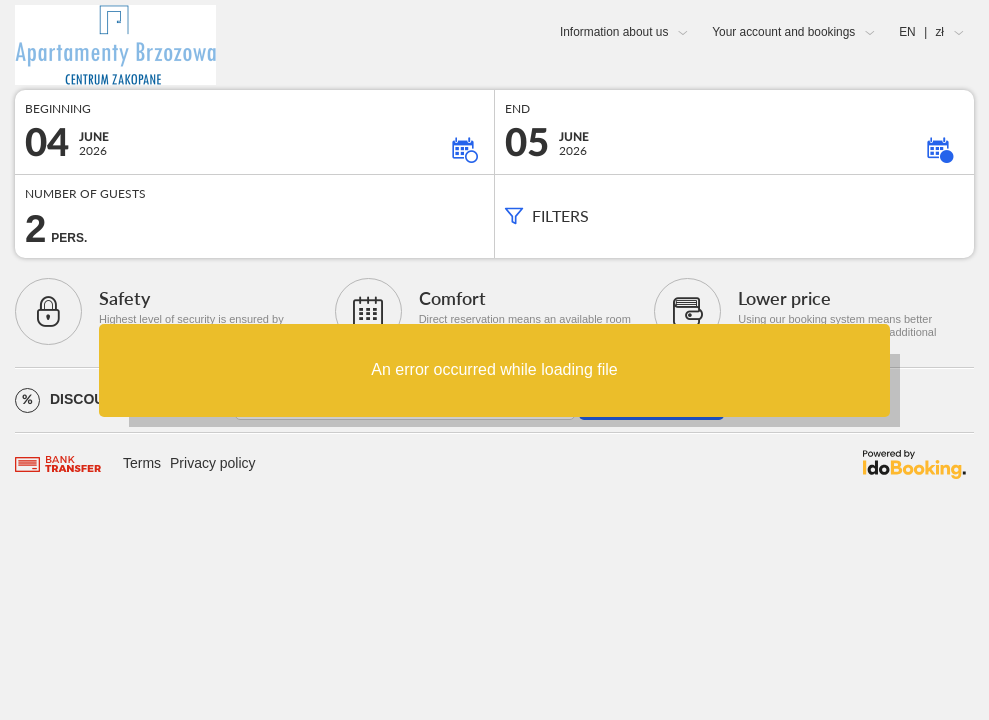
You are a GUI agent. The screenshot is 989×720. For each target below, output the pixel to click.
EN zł (921, 32)
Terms (142, 463)
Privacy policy (213, 463)
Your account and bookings (783, 32)
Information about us (614, 32)
